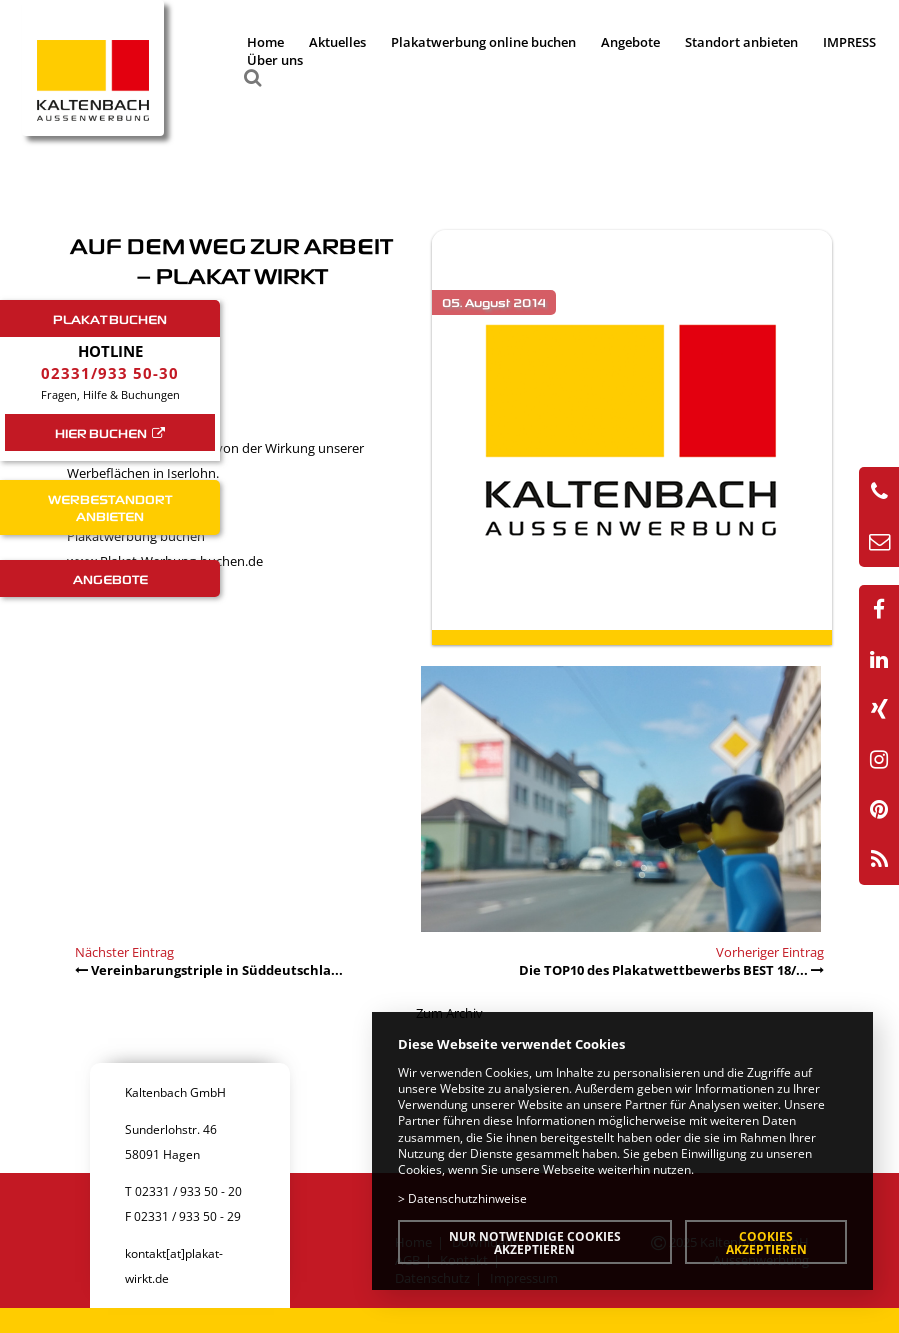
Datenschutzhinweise (467, 1198)
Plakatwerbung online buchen (483, 42)
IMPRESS (849, 42)
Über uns (275, 60)
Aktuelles (337, 42)
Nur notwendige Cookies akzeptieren (535, 1242)
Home (265, 42)
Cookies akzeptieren (766, 1242)
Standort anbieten (741, 42)
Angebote (630, 42)
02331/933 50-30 (110, 373)
